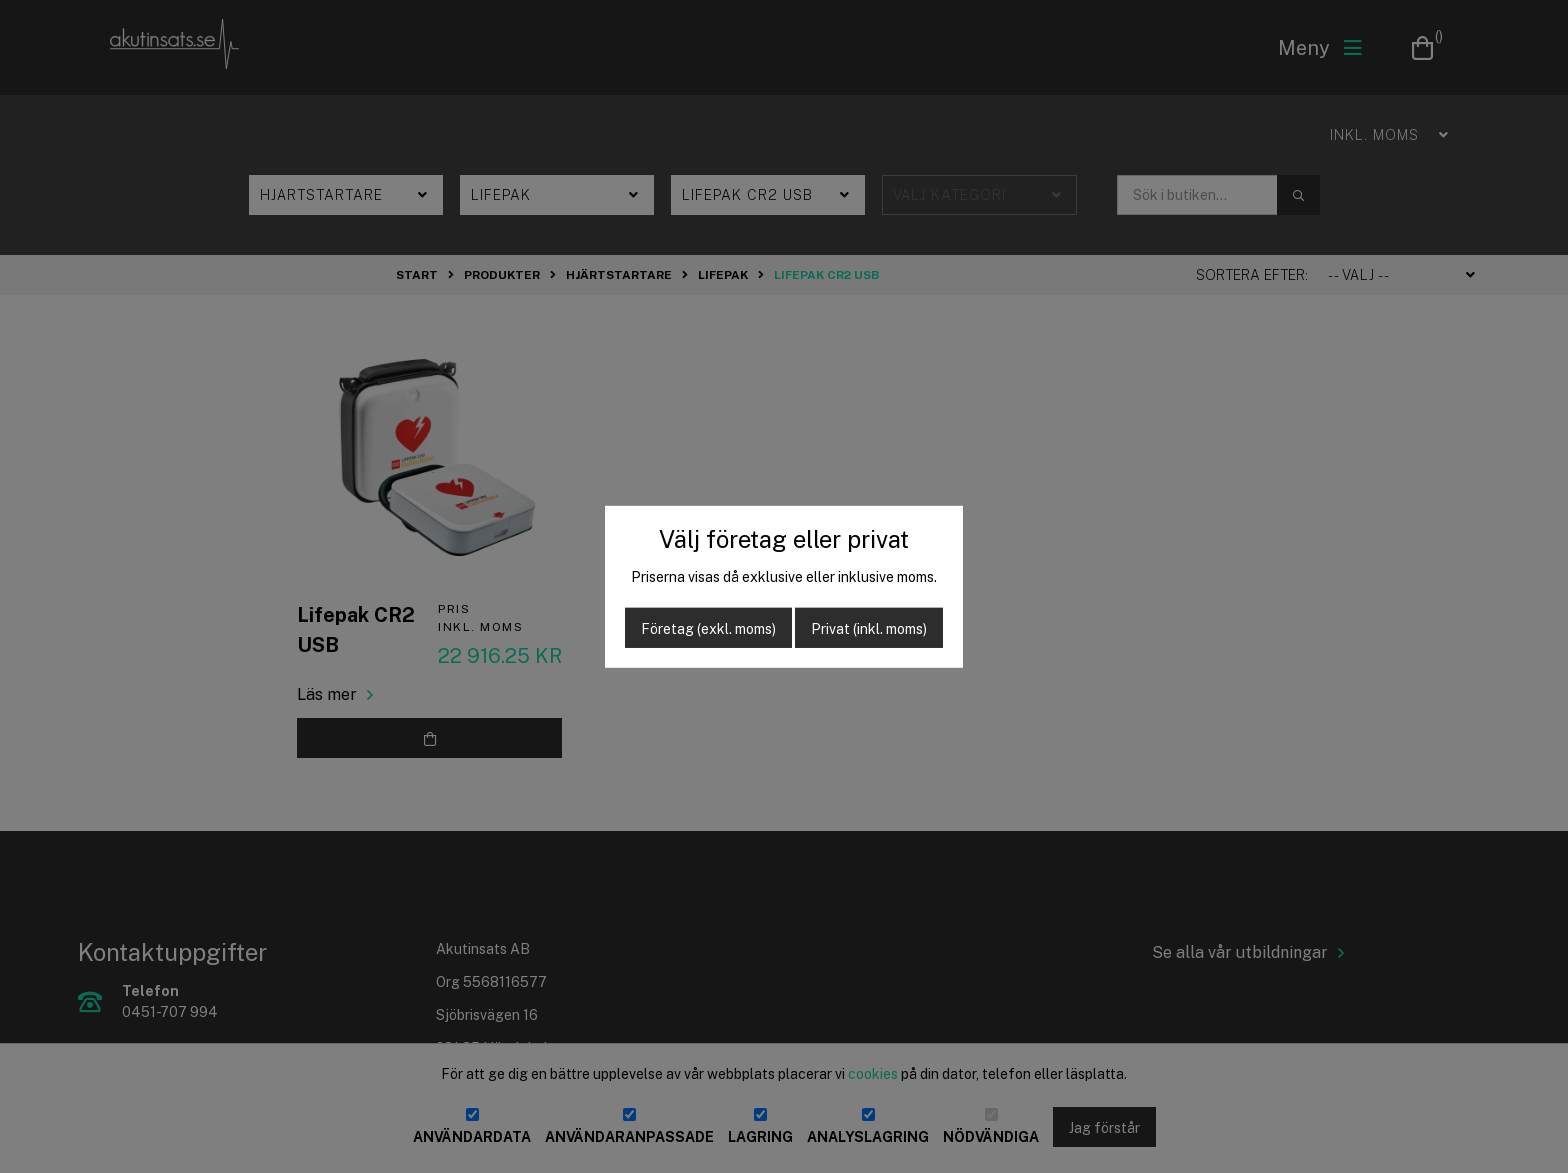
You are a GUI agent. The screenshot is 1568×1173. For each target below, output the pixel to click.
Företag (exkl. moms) (708, 629)
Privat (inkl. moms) (869, 629)
